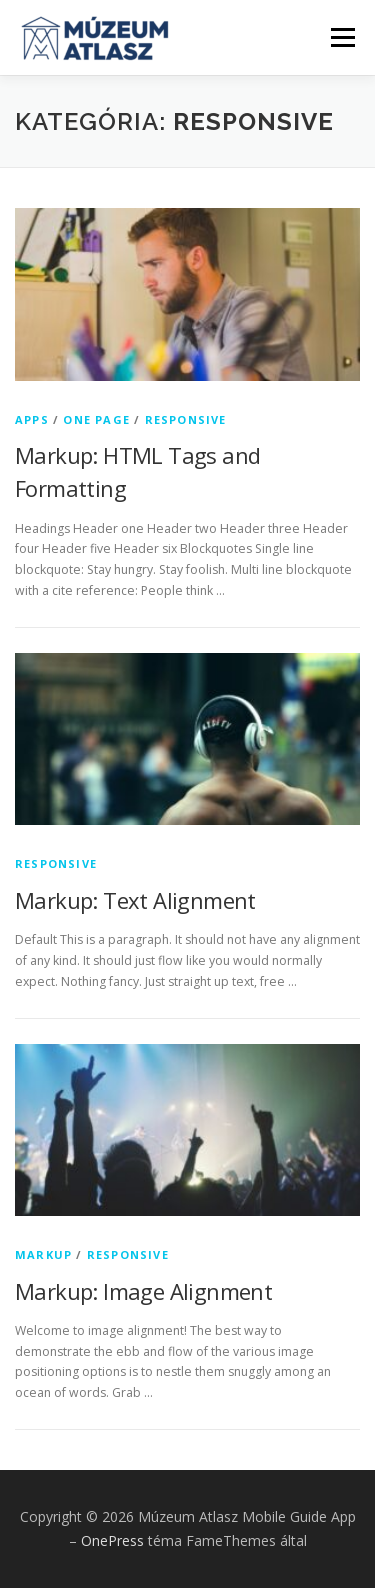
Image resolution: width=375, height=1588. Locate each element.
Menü (341, 37)
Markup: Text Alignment (135, 900)
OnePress (112, 1540)
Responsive (186, 419)
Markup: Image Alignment (143, 1291)
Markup (43, 1254)
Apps (32, 419)
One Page (96, 419)
